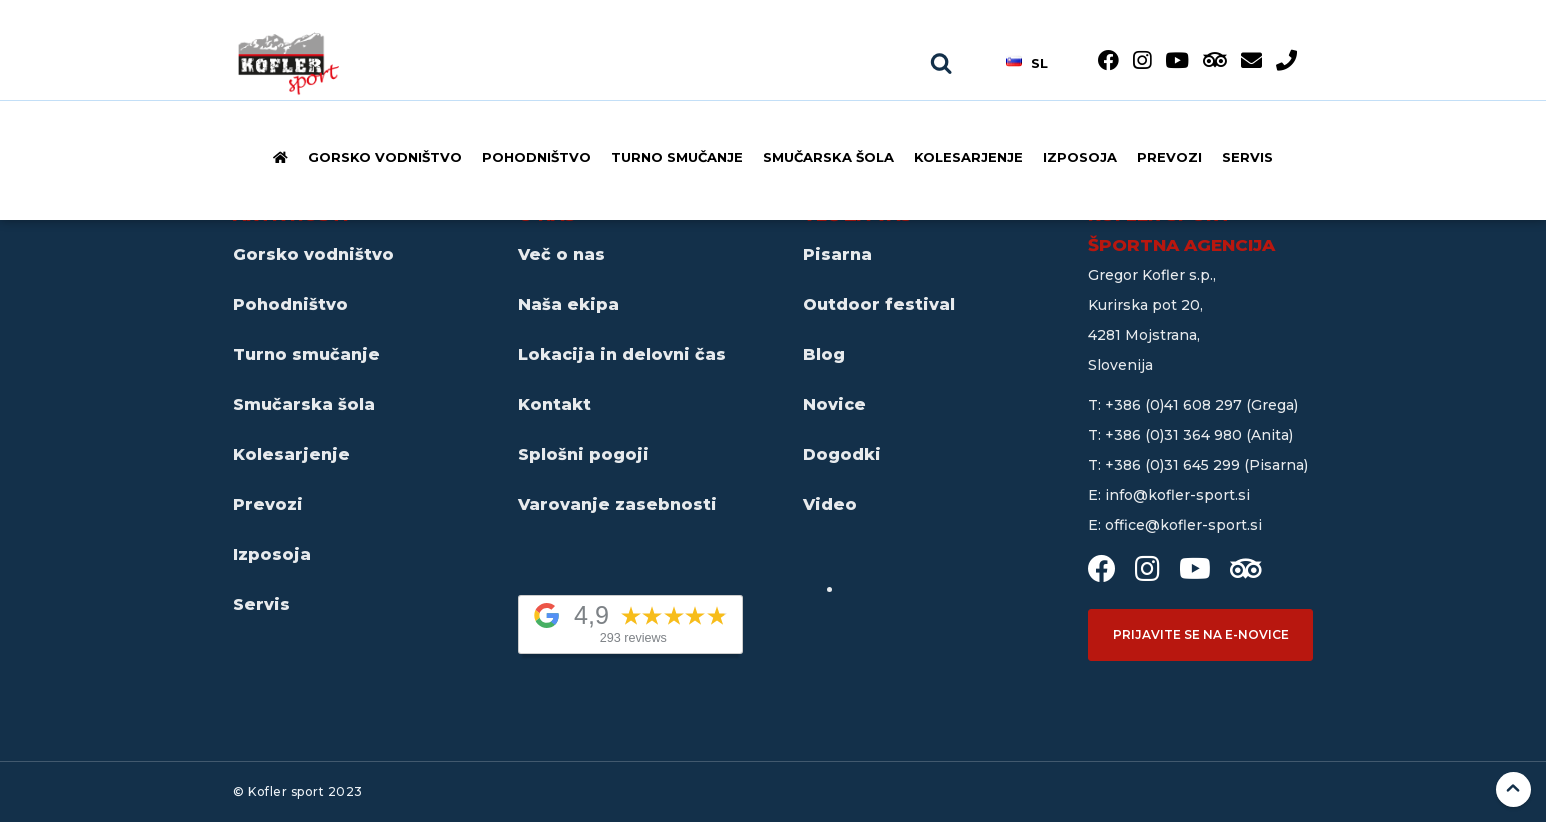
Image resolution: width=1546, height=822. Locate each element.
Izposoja (1080, 157)
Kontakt (554, 404)
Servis (1247, 157)
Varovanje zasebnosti (617, 504)
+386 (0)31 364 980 (1175, 435)
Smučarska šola (828, 157)
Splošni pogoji (583, 454)
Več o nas (561, 254)
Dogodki (842, 454)
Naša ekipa (568, 304)
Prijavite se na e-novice (1201, 634)
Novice (834, 404)
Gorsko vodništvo (385, 157)
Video (830, 504)
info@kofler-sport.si (1177, 495)
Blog (824, 354)
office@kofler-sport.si (1183, 525)
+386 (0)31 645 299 (1174, 465)
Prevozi (1169, 157)
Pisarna (837, 254)
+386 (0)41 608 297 (1175, 405)
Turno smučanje (677, 157)
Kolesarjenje (968, 157)
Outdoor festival (879, 304)
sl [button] (1027, 62)
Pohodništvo (536, 157)
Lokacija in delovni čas (622, 354)
